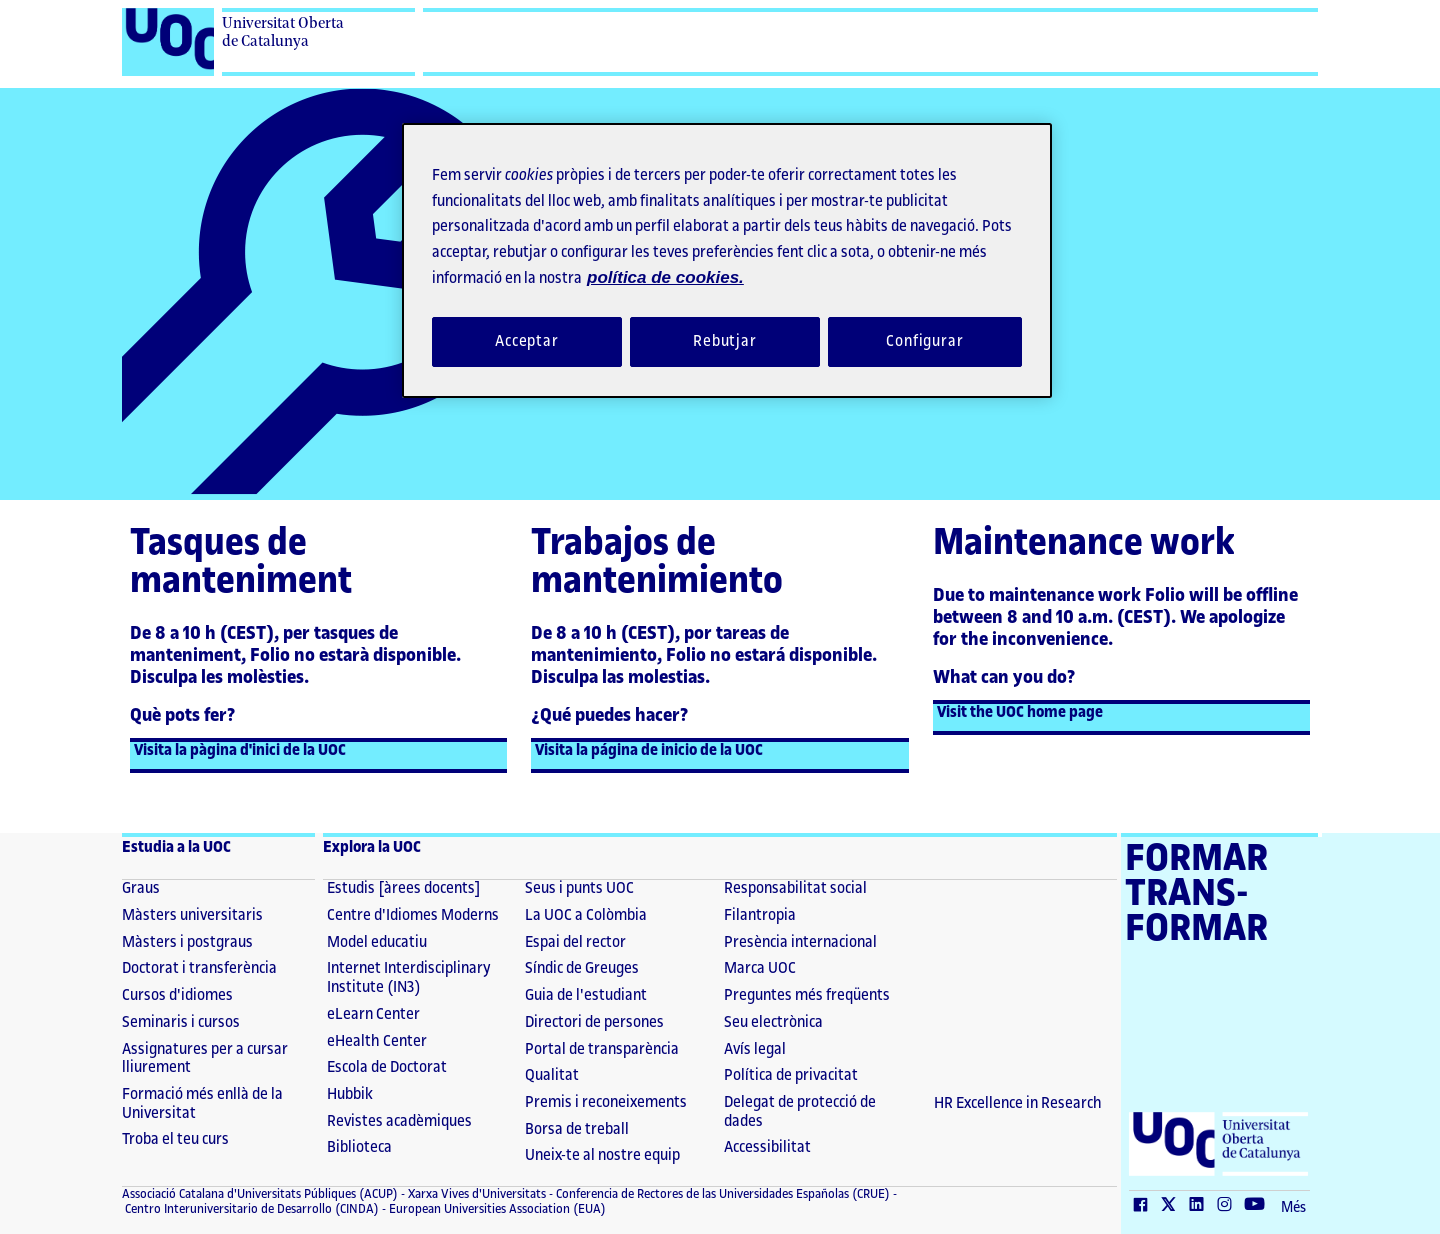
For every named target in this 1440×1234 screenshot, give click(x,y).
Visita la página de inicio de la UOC (649, 750)
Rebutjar (725, 341)
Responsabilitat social (795, 888)
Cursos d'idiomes (177, 995)
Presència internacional (800, 942)
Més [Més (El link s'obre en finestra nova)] (1293, 1208)
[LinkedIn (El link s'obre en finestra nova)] (1201, 1206)
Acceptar (527, 341)
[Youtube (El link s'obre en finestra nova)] (1259, 1206)
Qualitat (552, 1075)
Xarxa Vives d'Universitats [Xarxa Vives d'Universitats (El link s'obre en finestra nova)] (475, 1194)
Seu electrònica (773, 1022)
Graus (141, 888)
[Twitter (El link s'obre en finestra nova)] (1173, 1206)
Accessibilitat (767, 1147)
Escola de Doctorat (387, 1067)
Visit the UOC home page (1020, 712)
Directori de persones (594, 1022)
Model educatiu (377, 942)
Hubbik (350, 1094)
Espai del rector (575, 942)
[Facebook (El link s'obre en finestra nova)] (1145, 1206)
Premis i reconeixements (606, 1102)
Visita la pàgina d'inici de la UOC (240, 750)
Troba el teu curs (175, 1139)
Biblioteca (359, 1147)
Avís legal (755, 1049)
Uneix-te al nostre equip (602, 1155)
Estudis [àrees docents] (404, 888)
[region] (727, 260)
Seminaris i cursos (181, 1022)
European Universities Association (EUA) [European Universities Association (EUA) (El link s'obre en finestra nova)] (496, 1209)
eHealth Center (377, 1041)
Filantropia (760, 915)
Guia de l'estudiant (586, 995)
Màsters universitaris (192, 915)
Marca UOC (760, 968)
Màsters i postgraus (187, 942)
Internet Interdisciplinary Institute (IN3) (409, 978)
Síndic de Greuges (582, 968)
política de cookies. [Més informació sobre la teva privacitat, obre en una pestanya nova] (665, 277)
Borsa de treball (577, 1129)
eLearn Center (373, 1014)
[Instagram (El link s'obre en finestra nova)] (1229, 1206)
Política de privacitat (791, 1075)
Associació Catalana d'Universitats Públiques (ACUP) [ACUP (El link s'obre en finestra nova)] (260, 1194)
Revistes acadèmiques (399, 1121)
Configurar (925, 341)
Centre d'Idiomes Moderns (413, 915)
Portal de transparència (602, 1049)
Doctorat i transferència (199, 968)
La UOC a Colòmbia (586, 915)
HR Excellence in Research (1018, 1103)
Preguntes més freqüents (807, 995)
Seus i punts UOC (579, 888)
